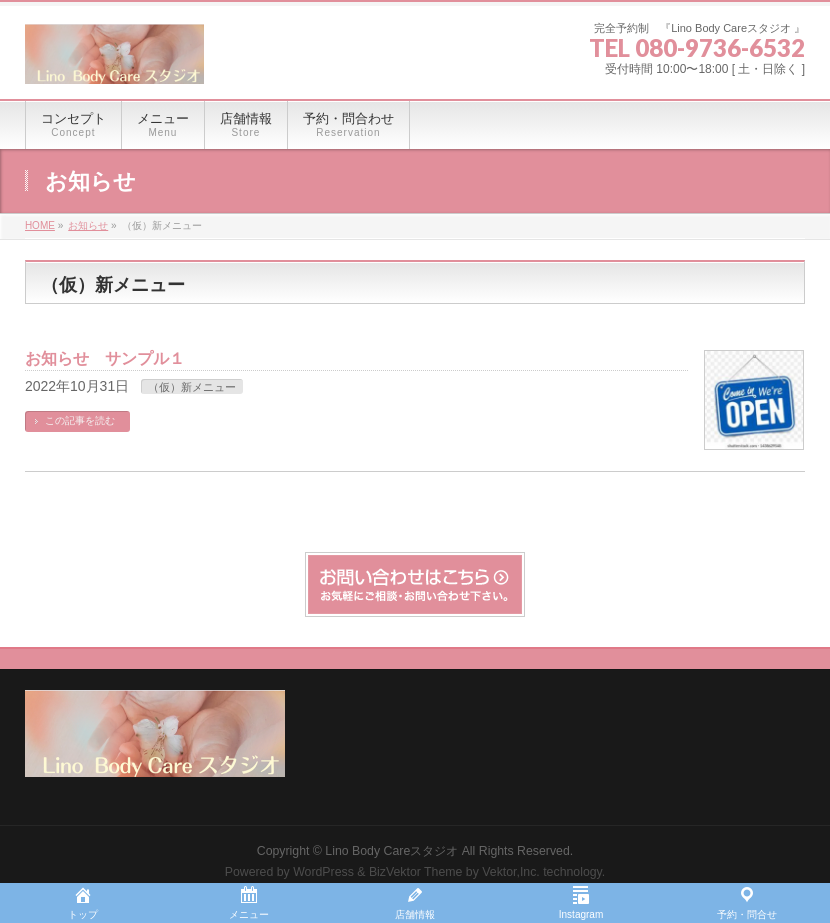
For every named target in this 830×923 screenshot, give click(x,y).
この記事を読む (80, 420)
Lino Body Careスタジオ (391, 851)
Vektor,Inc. (511, 872)
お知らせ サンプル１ (105, 358)
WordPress (323, 872)
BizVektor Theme (416, 872)
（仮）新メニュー (192, 387)
